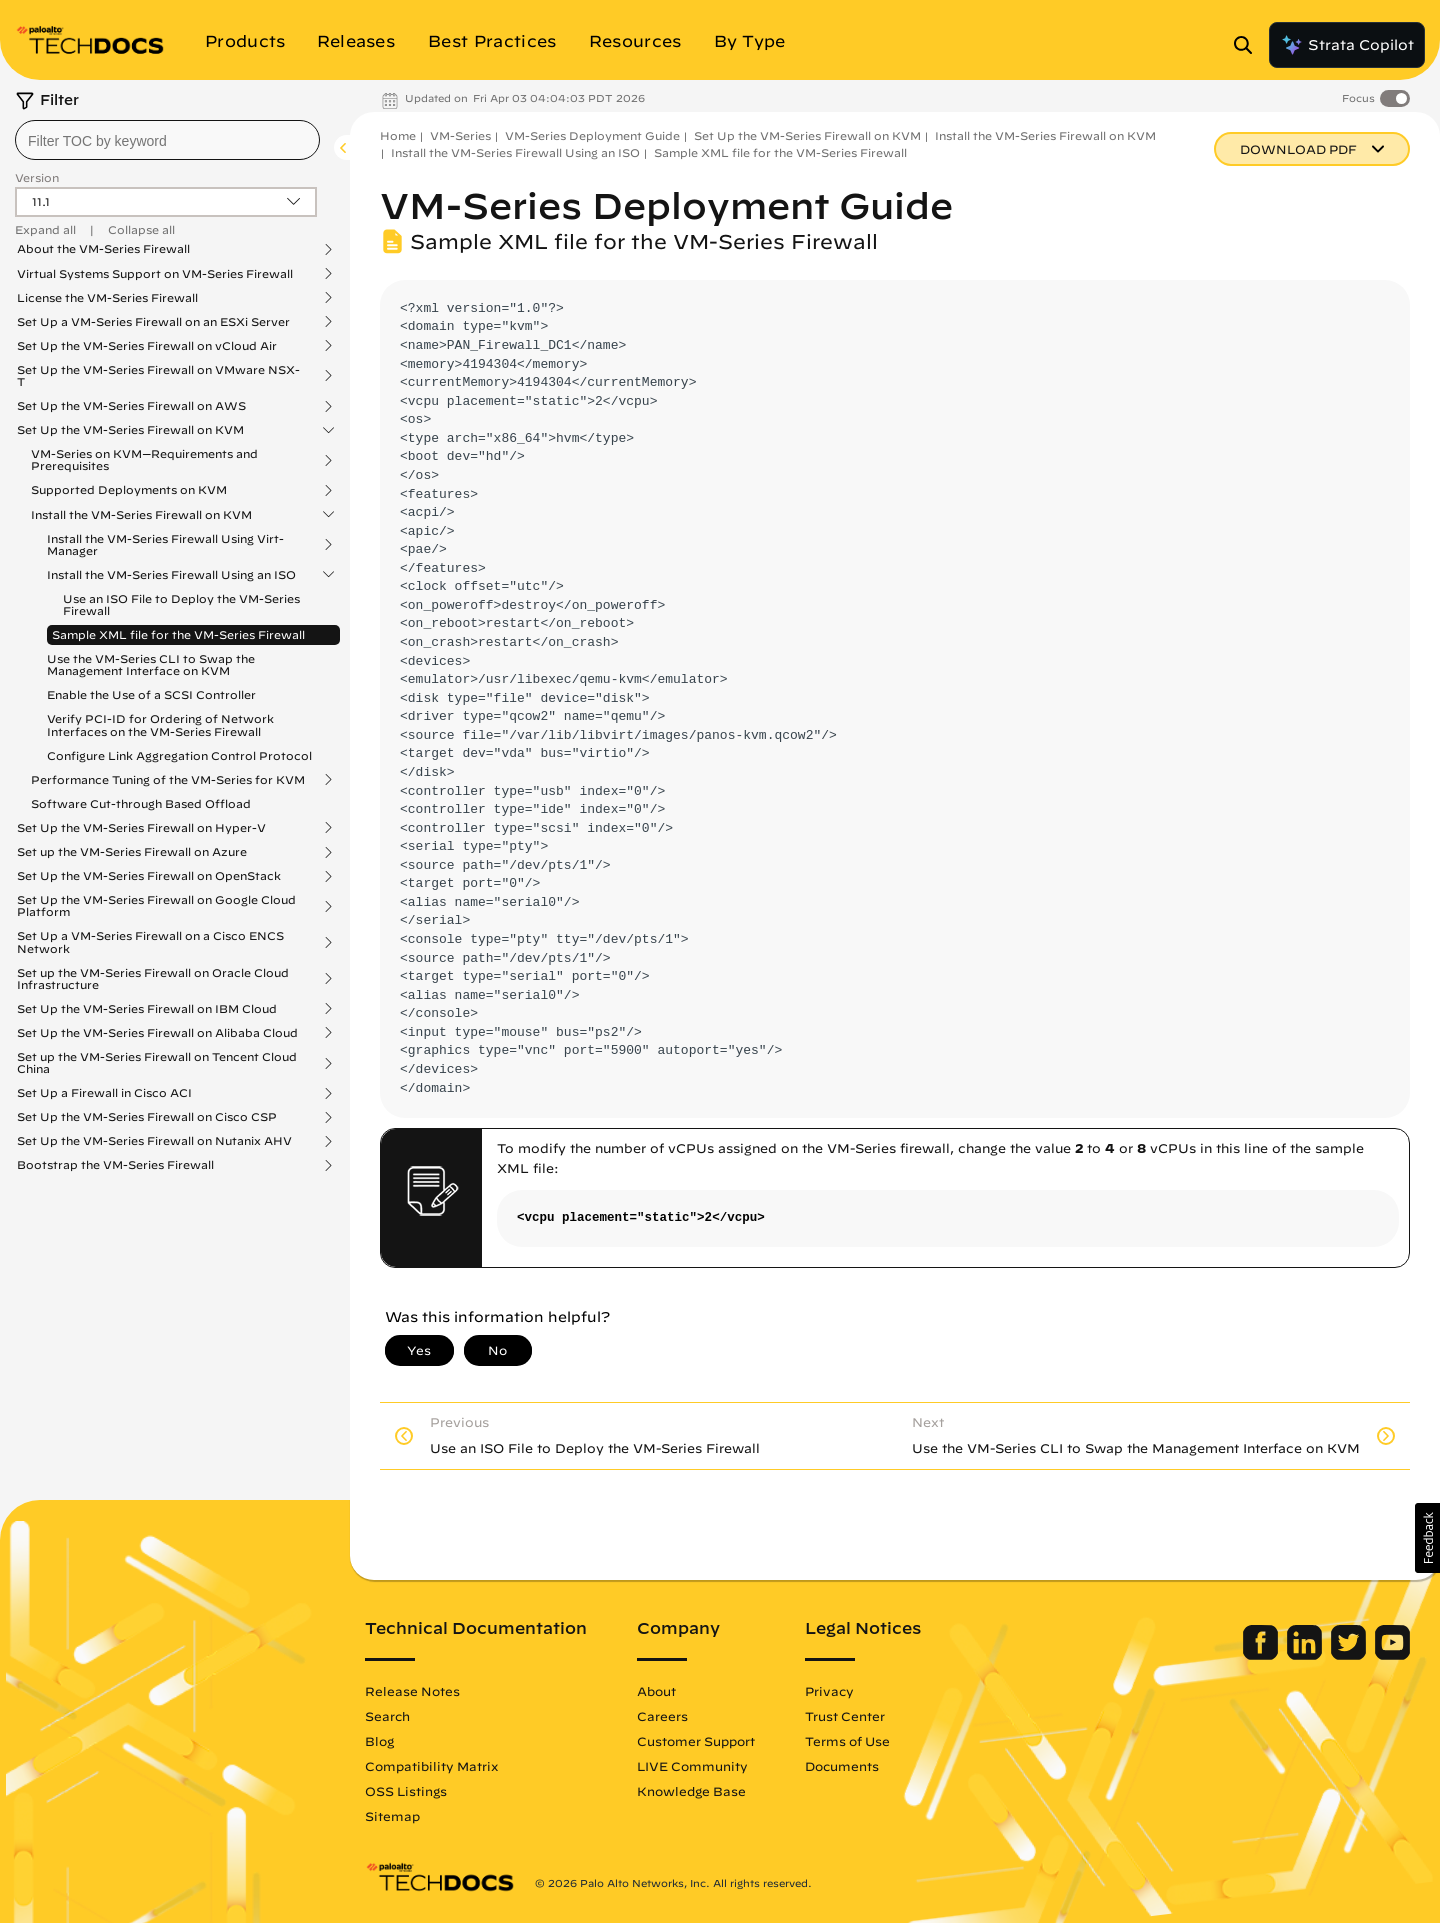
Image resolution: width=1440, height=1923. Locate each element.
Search (387, 1716)
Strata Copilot (1347, 45)
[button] (1427, 1538)
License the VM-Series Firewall (107, 298)
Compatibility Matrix (431, 1766)
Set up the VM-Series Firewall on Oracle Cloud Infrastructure (153, 979)
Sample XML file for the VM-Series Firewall (178, 634)
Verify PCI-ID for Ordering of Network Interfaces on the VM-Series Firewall (160, 724)
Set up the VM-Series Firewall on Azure (132, 852)
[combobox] (167, 140)
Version (37, 177)
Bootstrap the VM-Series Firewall (115, 1165)
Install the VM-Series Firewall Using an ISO (171, 575)
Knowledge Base (691, 1791)
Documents (842, 1766)
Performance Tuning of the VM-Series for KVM (168, 780)
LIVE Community (692, 1766)
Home (398, 135)
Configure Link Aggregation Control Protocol (179, 755)
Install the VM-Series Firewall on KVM (141, 515)
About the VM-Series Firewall (103, 249)
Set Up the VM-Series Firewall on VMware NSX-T (158, 376)
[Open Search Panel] (1249, 45)
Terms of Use (847, 1741)
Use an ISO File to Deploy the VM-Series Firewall (181, 604)
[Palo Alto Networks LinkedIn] (1306, 1655)
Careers (662, 1716)
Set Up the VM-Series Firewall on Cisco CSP (147, 1117)
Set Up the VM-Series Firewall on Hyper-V (141, 828)
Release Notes (412, 1691)
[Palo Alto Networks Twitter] (1350, 1655)
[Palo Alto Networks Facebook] (1262, 1655)
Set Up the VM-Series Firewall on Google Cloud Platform (156, 906)
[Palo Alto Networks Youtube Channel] (1392, 1655)
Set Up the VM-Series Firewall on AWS (131, 406)
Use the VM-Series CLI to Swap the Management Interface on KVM (151, 664)
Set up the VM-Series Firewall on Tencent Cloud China (157, 1063)
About (656, 1691)
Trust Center (845, 1716)
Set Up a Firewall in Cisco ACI (104, 1093)
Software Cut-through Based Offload (141, 803)
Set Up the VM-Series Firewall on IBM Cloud (147, 1009)
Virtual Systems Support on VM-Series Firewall (155, 274)
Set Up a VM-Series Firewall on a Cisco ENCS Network (150, 942)
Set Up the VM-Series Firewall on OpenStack (149, 876)
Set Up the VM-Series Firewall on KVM (130, 430)
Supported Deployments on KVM (129, 490)
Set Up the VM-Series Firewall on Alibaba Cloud (157, 1033)
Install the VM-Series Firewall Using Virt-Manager (165, 545)
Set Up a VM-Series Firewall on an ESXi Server (153, 322)
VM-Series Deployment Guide (592, 135)
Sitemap (392, 1816)
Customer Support (696, 1741)
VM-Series (460, 135)
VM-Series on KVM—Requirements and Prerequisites (144, 460)
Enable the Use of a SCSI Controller (151, 694)
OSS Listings (406, 1791)
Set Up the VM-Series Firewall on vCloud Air (147, 346)
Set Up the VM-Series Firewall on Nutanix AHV (154, 1141)
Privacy (829, 1691)
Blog (379, 1741)
